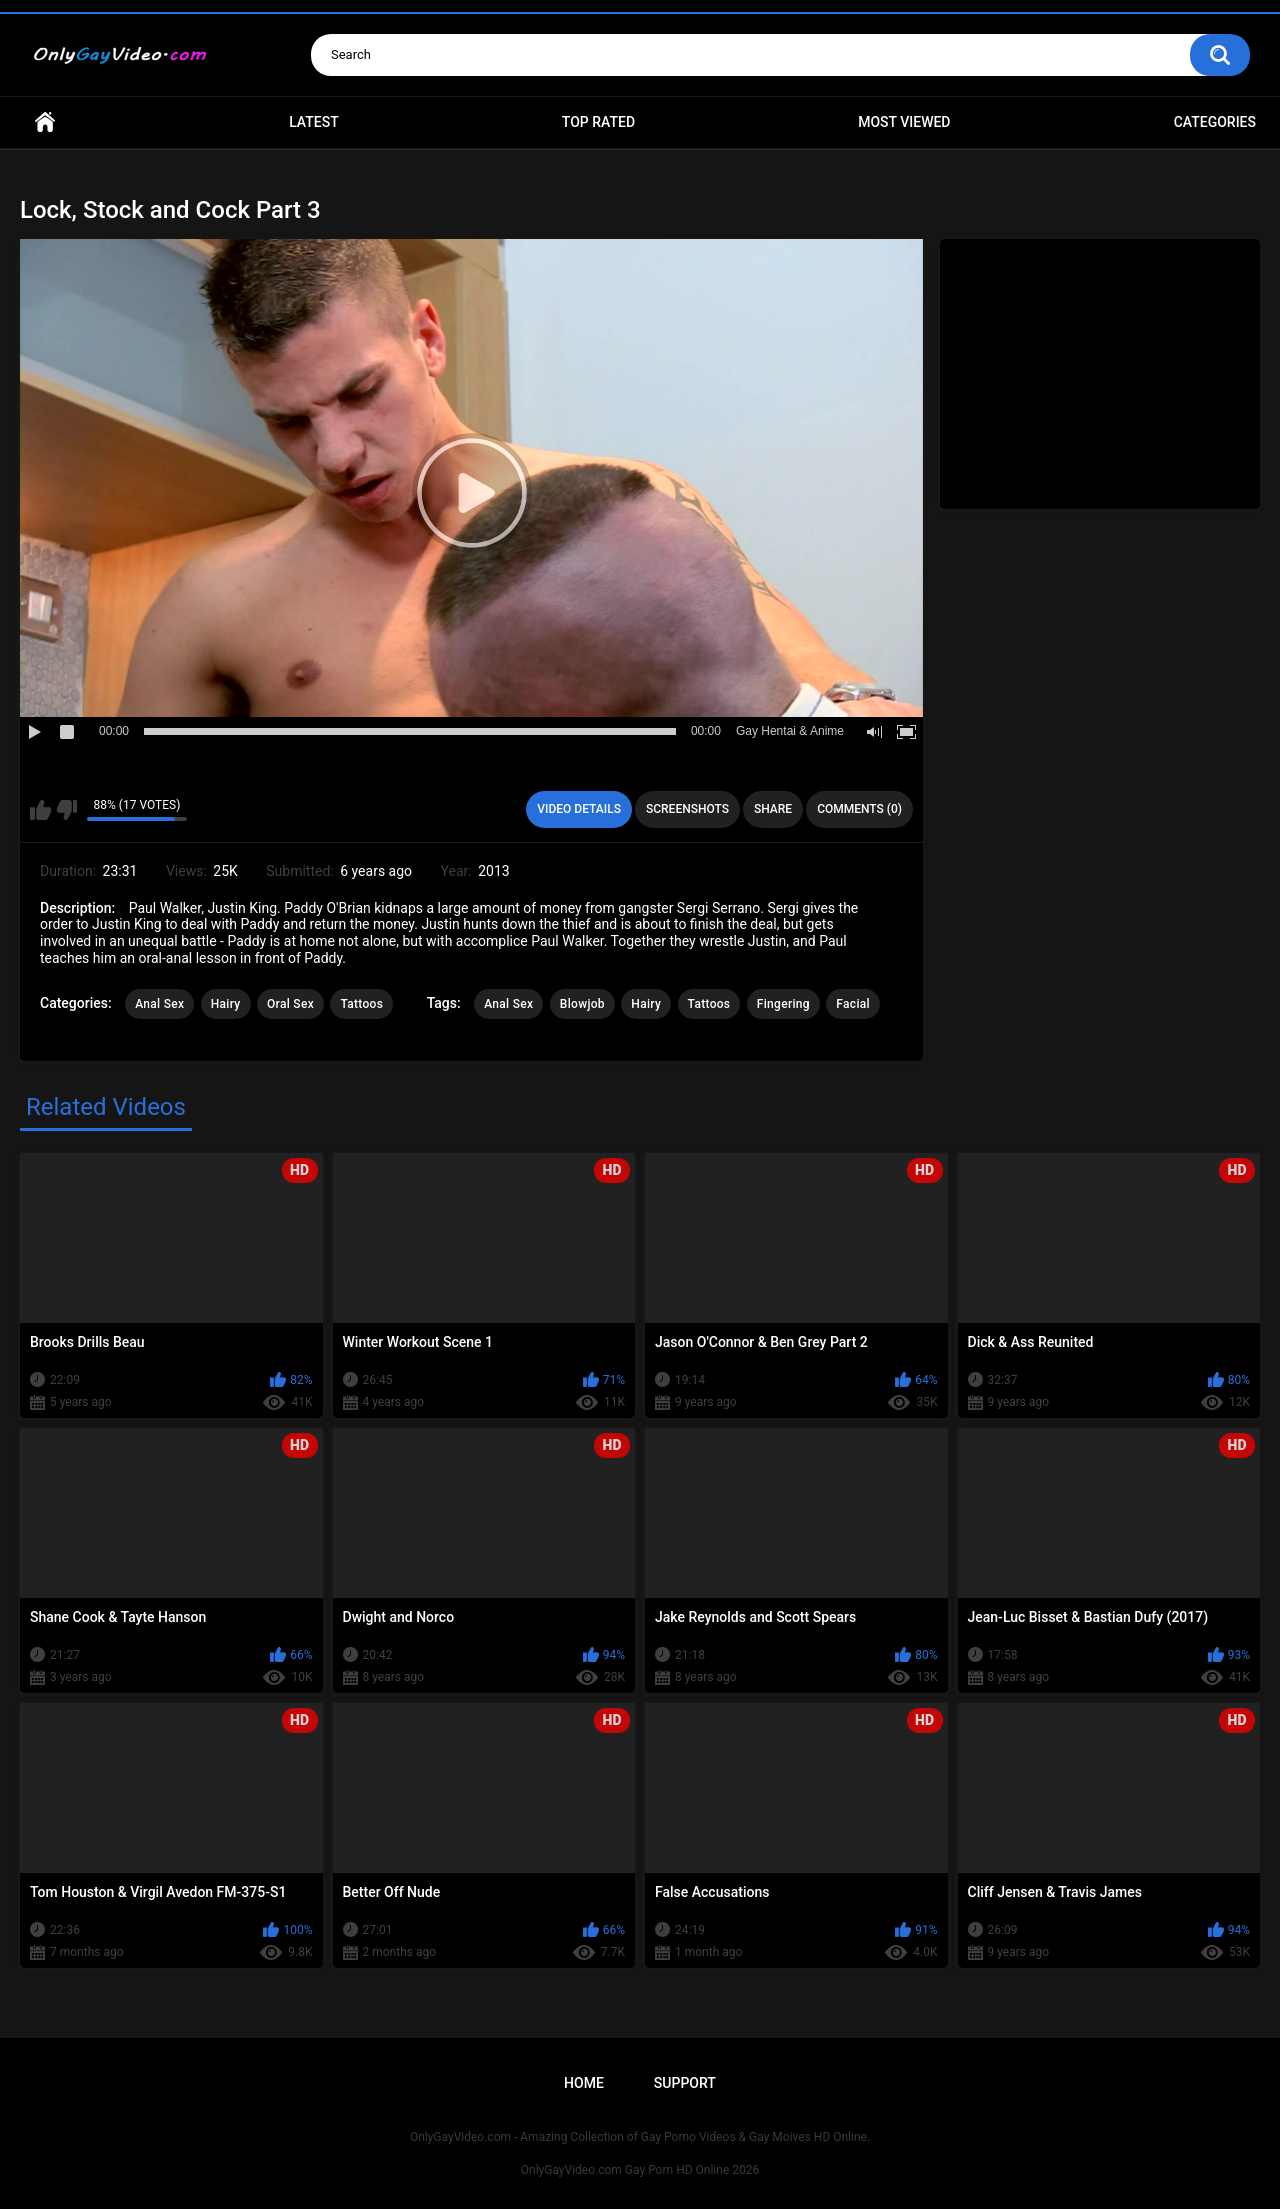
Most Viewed (904, 122)
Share (773, 809)
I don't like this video (66, 810)
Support (685, 2083)
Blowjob (582, 1004)
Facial (853, 1004)
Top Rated (598, 122)
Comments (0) (859, 809)
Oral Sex (290, 1004)
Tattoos (361, 1004)
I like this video (40, 810)
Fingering (783, 1004)
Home (45, 122)
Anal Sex (159, 1004)
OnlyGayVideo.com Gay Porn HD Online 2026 (640, 2170)
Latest (314, 122)
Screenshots (687, 809)
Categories (1215, 122)
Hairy (226, 1004)
